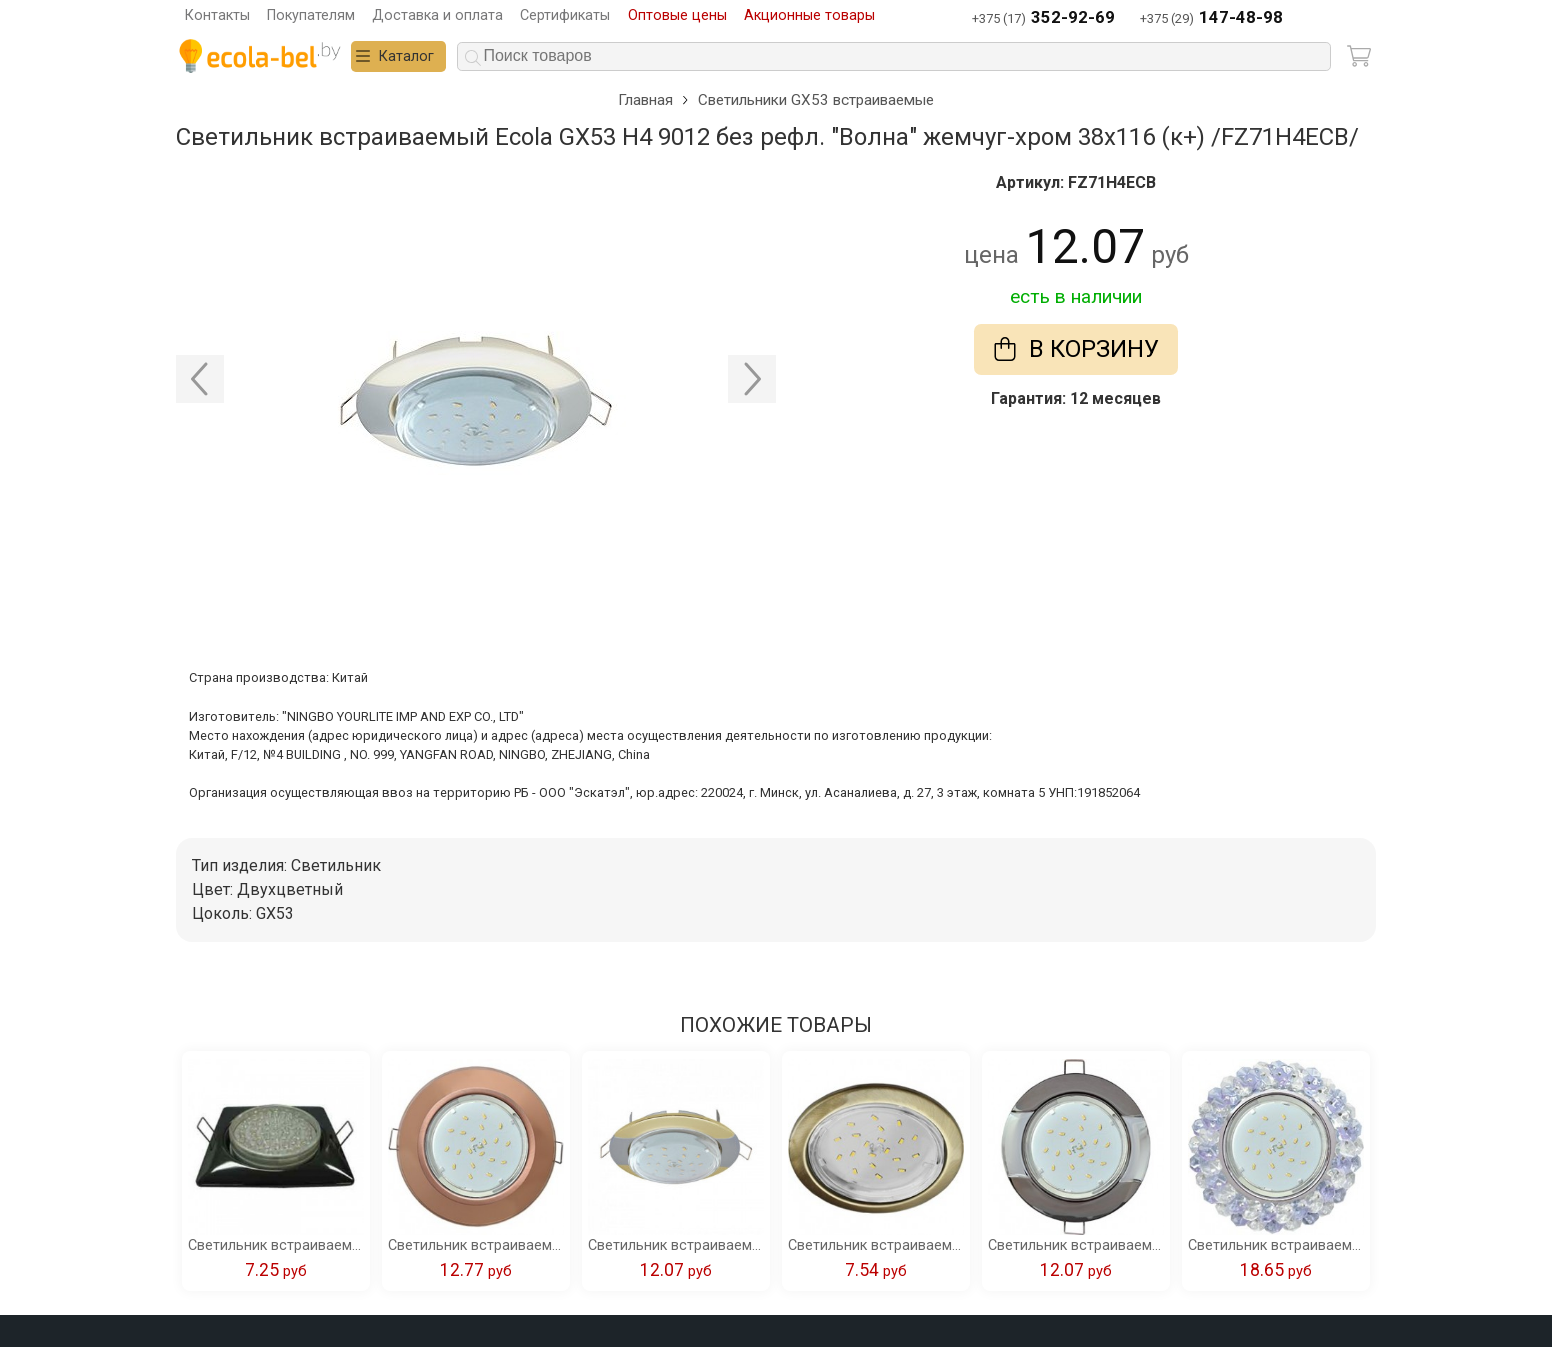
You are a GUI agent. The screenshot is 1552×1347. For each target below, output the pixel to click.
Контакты (217, 15)
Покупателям (311, 15)
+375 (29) (1211, 18)
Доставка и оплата (437, 15)
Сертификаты (565, 15)
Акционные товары (809, 15)
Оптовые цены (677, 15)
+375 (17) (1043, 18)
